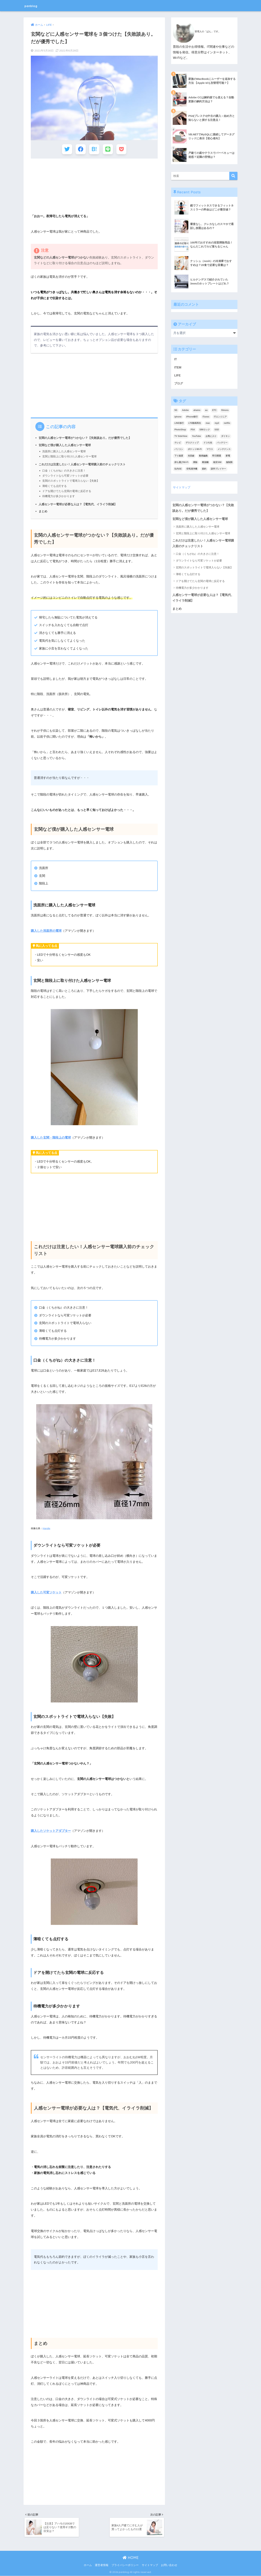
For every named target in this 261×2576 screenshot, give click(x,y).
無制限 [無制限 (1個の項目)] (229, 463)
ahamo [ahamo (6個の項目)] (196, 410)
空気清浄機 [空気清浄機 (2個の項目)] (191, 469)
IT (175, 359)
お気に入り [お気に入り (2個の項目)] (211, 436)
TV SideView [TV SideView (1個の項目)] (180, 436)
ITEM (177, 367)
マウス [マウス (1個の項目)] (209, 449)
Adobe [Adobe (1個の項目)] (185, 410)
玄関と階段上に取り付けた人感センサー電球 (69, 456)
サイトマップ (182, 487)
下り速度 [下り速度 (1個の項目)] (178, 456)
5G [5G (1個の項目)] (175, 410)
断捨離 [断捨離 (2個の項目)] (205, 463)
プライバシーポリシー (125, 2565)
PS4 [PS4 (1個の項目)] (193, 430)
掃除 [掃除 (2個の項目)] (195, 463)
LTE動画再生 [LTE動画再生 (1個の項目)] (194, 423)
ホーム (88, 2565)
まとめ (43, 511)
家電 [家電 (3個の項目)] (228, 456)
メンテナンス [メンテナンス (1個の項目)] (224, 449)
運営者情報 (101, 2565)
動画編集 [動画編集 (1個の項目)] (203, 456)
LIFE (177, 375)
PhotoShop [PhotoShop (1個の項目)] (180, 430)
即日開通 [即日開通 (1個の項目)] (216, 456)
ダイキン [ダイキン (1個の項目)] (225, 436)
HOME (131, 2557)
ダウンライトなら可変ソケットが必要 (65, 475)
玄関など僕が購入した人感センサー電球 (65, 444)
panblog (33, 5)
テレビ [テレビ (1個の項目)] (177, 443)
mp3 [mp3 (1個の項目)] (217, 423)
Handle (46, 1528)
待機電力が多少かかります (58, 495)
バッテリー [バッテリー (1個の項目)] (222, 443)
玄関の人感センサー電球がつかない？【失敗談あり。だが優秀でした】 (85, 437)
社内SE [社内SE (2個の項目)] (178, 469)
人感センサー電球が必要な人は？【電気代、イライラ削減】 (78, 503)
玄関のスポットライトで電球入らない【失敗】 (70, 480)
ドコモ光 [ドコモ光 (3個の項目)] (207, 443)
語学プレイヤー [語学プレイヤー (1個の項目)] (218, 469)
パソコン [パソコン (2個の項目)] (178, 449)
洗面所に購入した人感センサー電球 (64, 450)
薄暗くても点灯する (54, 485)
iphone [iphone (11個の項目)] (177, 417)
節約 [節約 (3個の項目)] (204, 469)
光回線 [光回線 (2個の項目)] (191, 456)
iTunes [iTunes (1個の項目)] (205, 417)
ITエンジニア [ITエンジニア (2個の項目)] (220, 417)
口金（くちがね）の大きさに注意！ (64, 470)
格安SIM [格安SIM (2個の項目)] (217, 463)
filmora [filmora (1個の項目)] (225, 410)
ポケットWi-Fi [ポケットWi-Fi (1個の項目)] (195, 449)
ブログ (178, 383)
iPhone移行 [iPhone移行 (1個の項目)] (192, 417)
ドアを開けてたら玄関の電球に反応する (66, 490)
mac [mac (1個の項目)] (208, 423)
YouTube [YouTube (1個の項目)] (196, 436)
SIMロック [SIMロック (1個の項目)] (204, 430)
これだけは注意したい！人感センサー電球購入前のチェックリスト (82, 464)
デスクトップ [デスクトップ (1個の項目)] (192, 443)
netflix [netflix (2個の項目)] (227, 423)
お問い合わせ (169, 2565)
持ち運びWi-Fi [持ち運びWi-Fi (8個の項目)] (181, 463)
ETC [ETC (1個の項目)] (214, 410)
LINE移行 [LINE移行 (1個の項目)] (179, 423)
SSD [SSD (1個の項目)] (216, 430)
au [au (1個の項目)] (206, 410)
